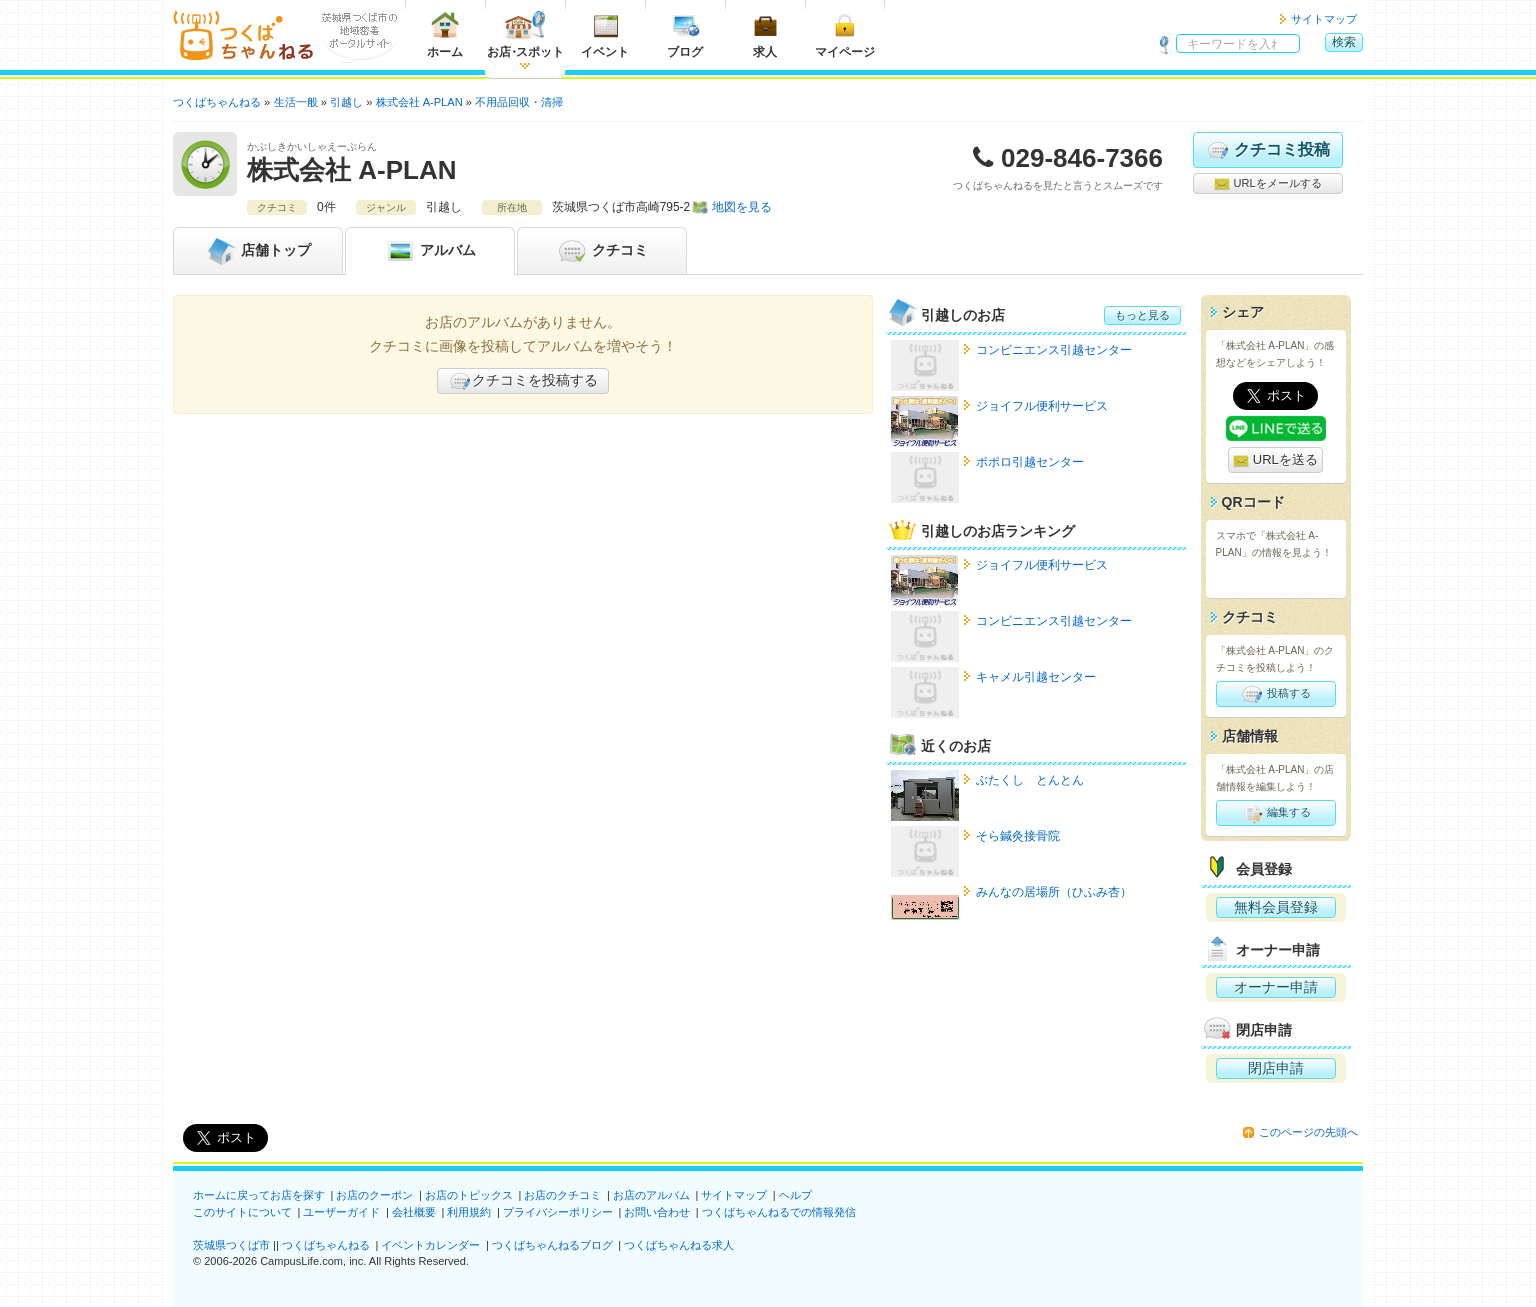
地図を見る (742, 207)
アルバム (430, 251)
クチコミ (602, 251)
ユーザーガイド (341, 1212)
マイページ (845, 34)
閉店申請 (1276, 1068)
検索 (1344, 42)
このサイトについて (242, 1212)
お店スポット (525, 34)
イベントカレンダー (430, 1245)
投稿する (1275, 694)
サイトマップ (1324, 19)
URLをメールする (1267, 184)
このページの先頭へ (1308, 1132)
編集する (1275, 813)
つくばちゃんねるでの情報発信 (779, 1212)
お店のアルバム (651, 1195)
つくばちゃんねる (326, 1245)
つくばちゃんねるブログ (552, 1245)
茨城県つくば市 (231, 1245)
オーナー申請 (1276, 987)
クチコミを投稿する (523, 381)
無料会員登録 (1276, 907)
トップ (258, 251)
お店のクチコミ (562, 1195)
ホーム (445, 34)
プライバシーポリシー (558, 1212)
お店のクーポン (374, 1195)
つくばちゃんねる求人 (679, 1245)
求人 (765, 34)
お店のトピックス (469, 1195)
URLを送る (1275, 460)
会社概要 (414, 1212)
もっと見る (1142, 315)
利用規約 (469, 1212)
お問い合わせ (657, 1212)
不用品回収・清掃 (519, 102)
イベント (605, 34)
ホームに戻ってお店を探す (259, 1195)
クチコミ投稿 (1267, 150)
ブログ (685, 34)
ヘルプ (795, 1195)
